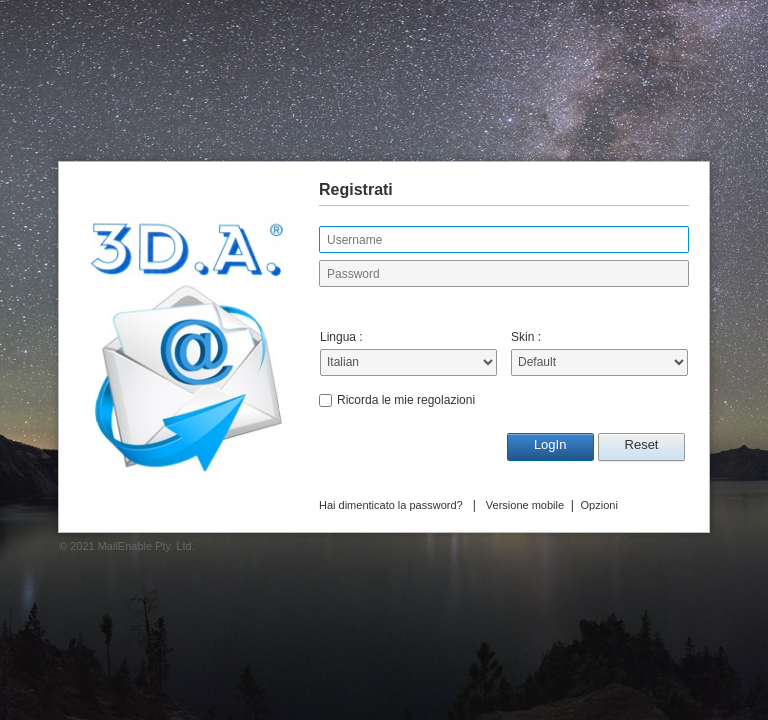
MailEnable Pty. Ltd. (146, 546)
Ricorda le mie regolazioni (406, 400)
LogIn (550, 444)
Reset (642, 444)
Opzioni (599, 505)
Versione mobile (525, 505)
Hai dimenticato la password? (391, 505)
